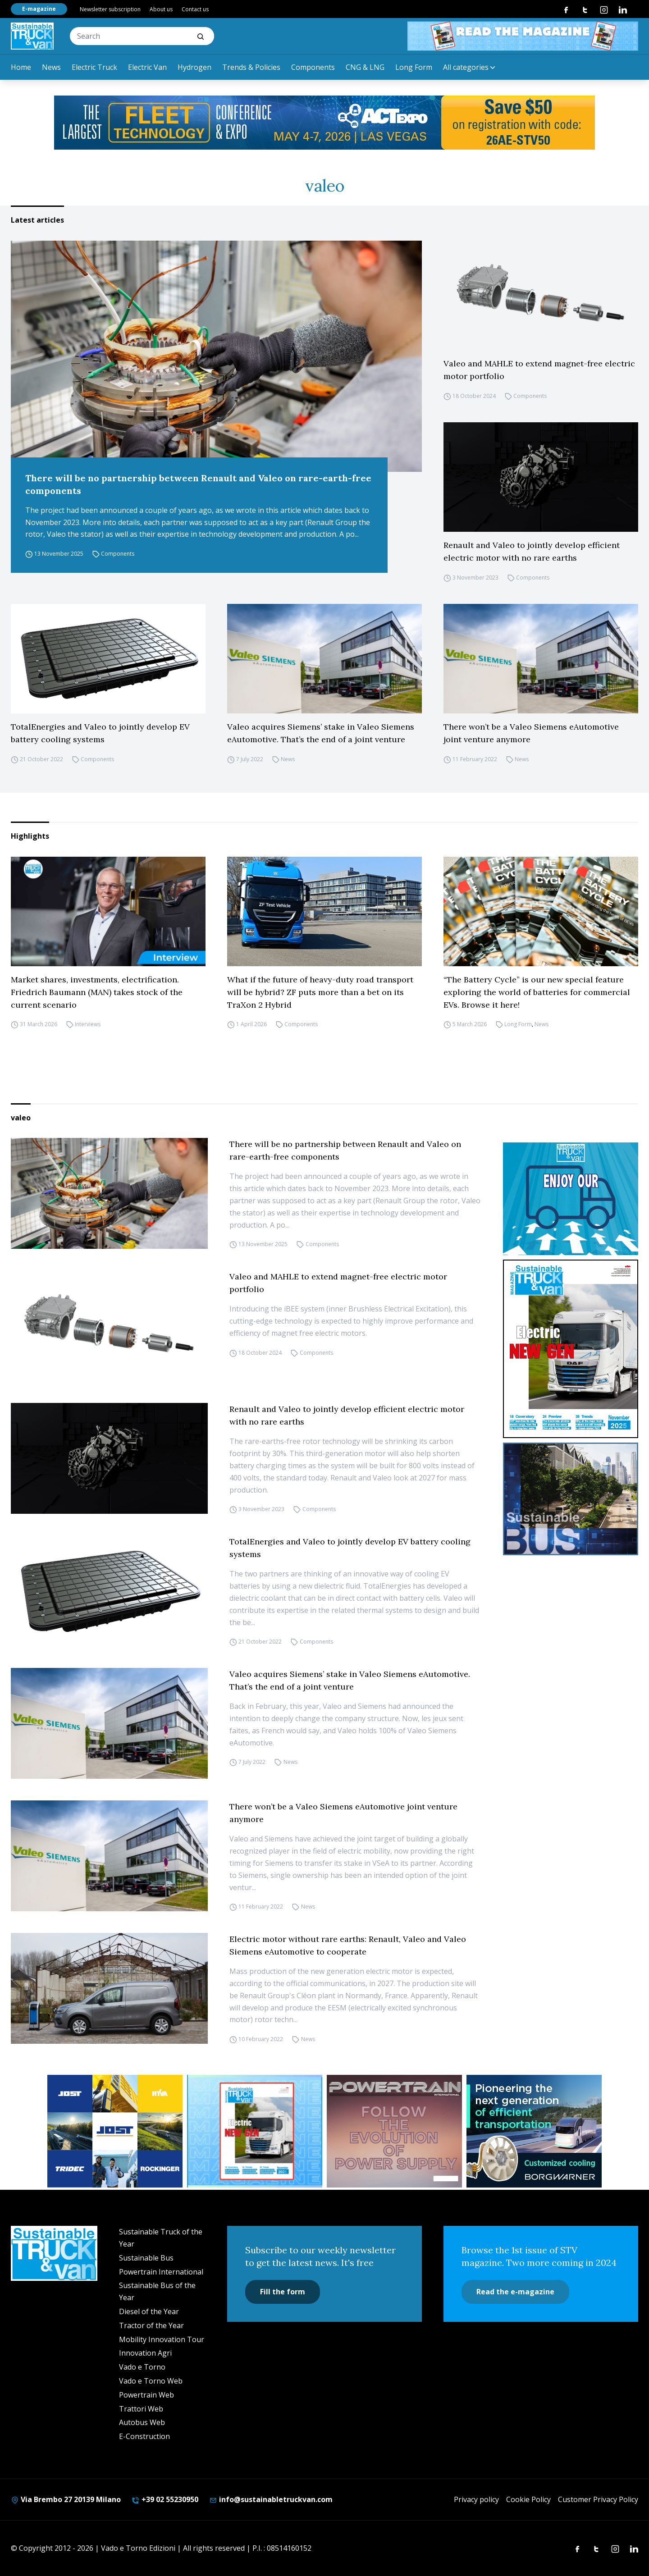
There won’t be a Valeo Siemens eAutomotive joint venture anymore (531, 733)
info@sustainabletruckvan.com (271, 2499)
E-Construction (144, 2436)
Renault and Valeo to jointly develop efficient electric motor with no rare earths (531, 551)
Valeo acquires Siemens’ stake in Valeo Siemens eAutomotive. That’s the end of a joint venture (320, 733)
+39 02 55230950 (165, 2499)
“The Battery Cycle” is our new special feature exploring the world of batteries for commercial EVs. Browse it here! (536, 992)
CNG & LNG (365, 67)
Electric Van (147, 67)
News (51, 67)
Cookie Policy (528, 2499)
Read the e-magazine (515, 2292)
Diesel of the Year (149, 2311)
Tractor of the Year (151, 2325)
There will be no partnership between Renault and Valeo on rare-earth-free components (198, 484)
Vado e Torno (142, 2367)
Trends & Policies (251, 67)
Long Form (413, 67)
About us (161, 9)
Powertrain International (161, 2272)
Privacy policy (476, 2499)
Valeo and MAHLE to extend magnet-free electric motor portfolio (539, 369)
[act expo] (324, 123)
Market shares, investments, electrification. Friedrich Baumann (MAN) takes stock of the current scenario (97, 992)
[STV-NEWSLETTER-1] (570, 1198)
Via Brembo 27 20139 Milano (66, 2499)
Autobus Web (142, 2422)
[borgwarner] (534, 2131)
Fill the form (282, 2292)
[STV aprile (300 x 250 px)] (254, 2131)
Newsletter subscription (110, 9)
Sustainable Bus (146, 2258)
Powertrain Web (146, 2395)
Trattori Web (141, 2409)
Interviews (88, 1024)
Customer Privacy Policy (598, 2499)
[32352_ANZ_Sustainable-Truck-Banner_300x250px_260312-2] (115, 2131)
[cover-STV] (570, 1349)
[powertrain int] (394, 2131)
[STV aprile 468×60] (522, 36)
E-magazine (39, 9)
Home (21, 67)
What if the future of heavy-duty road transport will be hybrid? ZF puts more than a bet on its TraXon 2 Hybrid (320, 992)
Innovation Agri (145, 2353)
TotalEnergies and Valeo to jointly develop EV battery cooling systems (100, 733)
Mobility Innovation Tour (161, 2339)
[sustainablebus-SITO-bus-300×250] (570, 1499)
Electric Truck (94, 67)
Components (313, 67)
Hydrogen (194, 67)
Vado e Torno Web (151, 2381)
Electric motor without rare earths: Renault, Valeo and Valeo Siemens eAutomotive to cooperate (347, 1945)
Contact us (195, 9)
